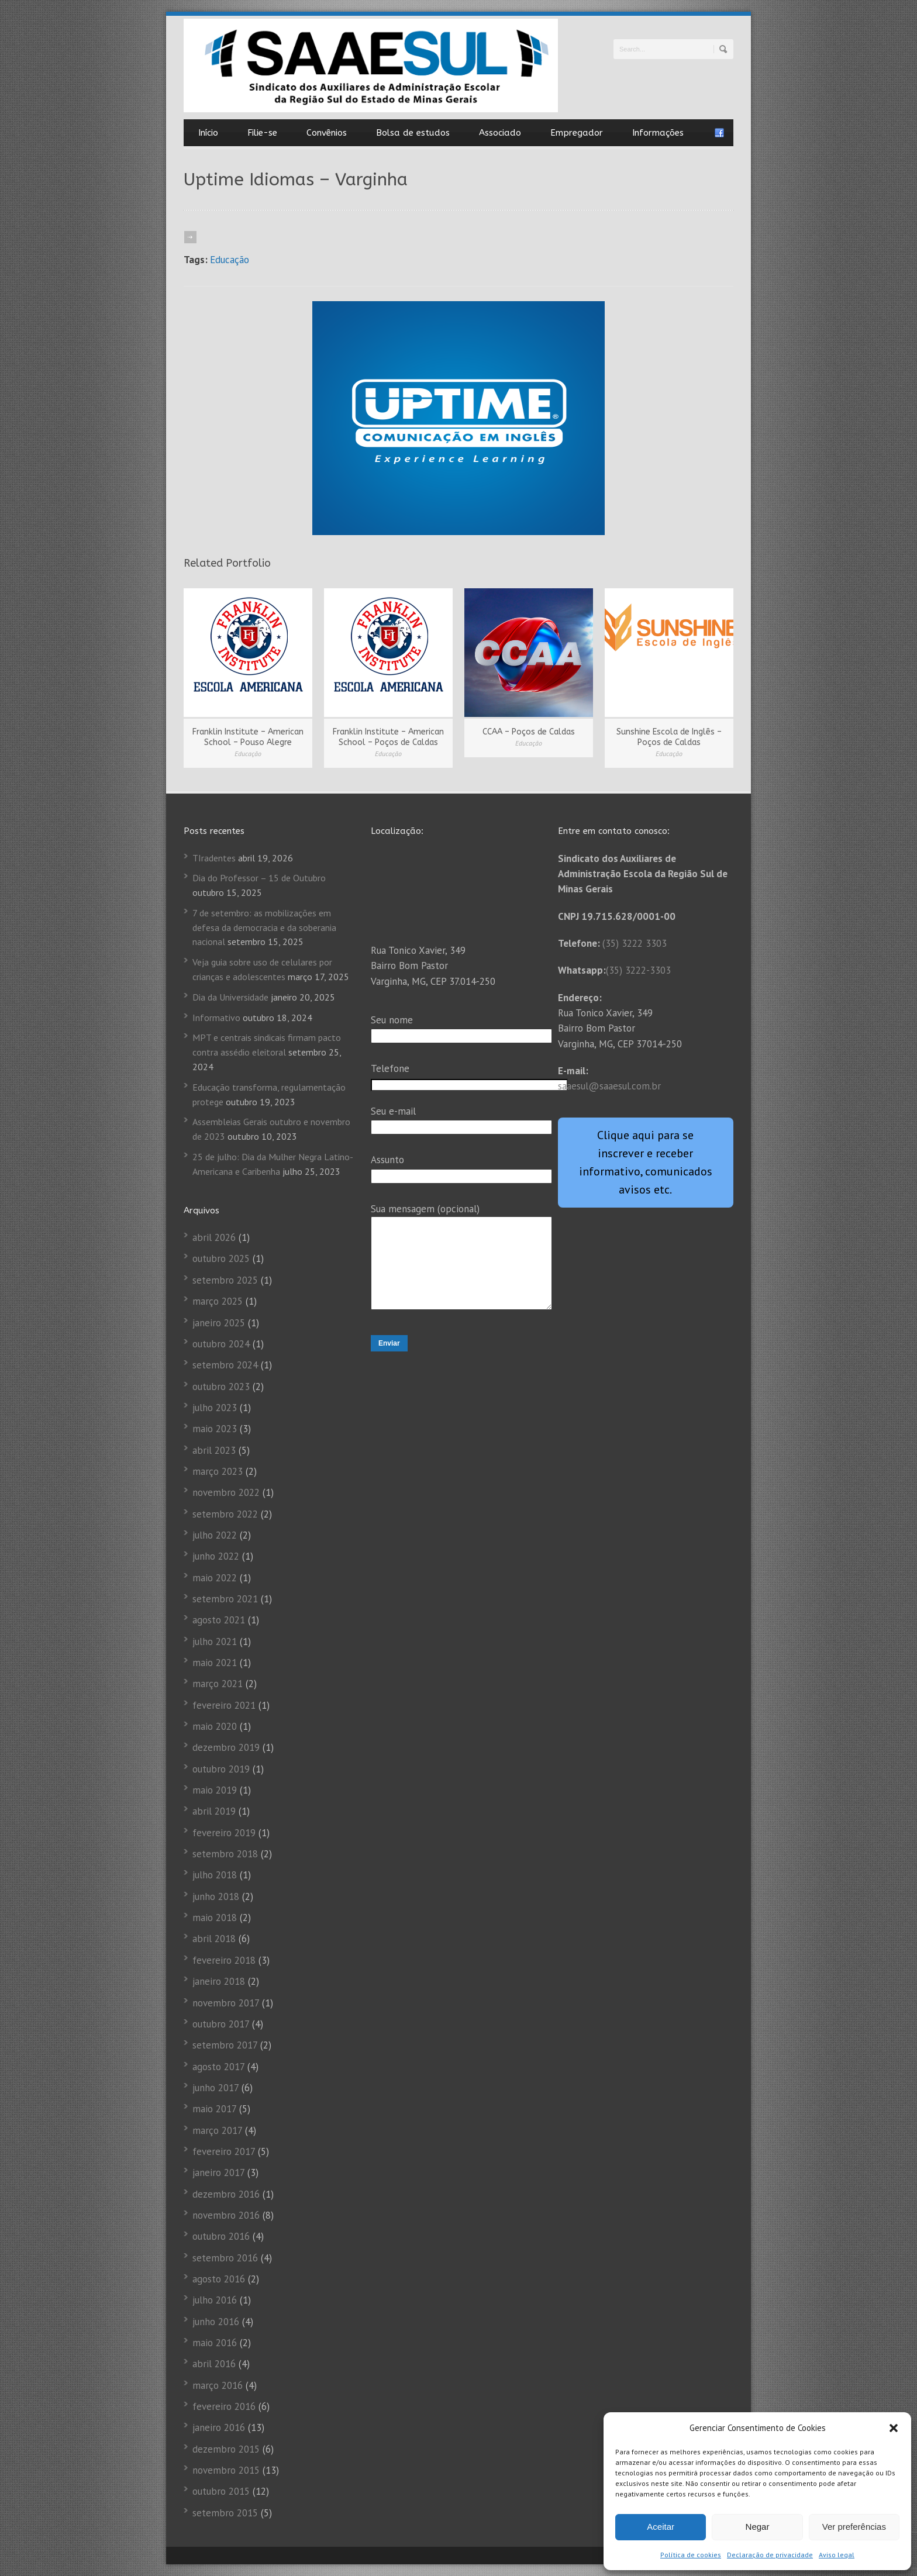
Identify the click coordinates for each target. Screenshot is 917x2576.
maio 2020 (214, 1726)
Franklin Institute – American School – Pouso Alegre (248, 737)
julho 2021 (214, 1641)
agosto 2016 (218, 2278)
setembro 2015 (225, 2512)
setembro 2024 (225, 1364)
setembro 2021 (225, 1598)
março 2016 (217, 2385)
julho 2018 (214, 1874)
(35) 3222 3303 (634, 943)
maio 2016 (214, 2342)
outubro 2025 (221, 1258)
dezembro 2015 (226, 2449)
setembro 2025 (225, 1280)
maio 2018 (214, 1917)
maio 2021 (214, 1662)
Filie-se (262, 132)
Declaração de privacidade (770, 2554)
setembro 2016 (225, 2257)
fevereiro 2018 (224, 1960)
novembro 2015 (226, 2470)
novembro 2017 (225, 2002)
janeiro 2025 (218, 1322)
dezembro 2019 (226, 1747)
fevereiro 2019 (224, 1832)
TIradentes (214, 858)
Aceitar (660, 2527)
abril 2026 (214, 1237)
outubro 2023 (221, 1386)
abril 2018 (214, 1938)
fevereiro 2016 (224, 2406)
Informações (658, 132)
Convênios (326, 132)
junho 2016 (215, 2321)
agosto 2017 (218, 2066)
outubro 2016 (221, 2236)
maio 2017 (214, 2108)
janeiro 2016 (218, 2427)
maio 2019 (214, 1790)
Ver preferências (854, 2527)
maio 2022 (214, 1577)
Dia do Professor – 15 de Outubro (259, 878)
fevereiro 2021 (224, 1705)
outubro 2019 (221, 1769)
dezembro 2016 (226, 2194)
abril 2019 (214, 1811)
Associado (500, 132)
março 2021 (217, 1683)
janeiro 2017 (218, 2172)
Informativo (216, 1017)
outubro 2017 (220, 2024)
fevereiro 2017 (223, 2151)
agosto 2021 (218, 1619)
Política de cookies (690, 2554)
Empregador (576, 132)
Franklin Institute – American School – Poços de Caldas (388, 737)
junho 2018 (215, 1896)
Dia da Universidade (230, 997)
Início (208, 132)
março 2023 (217, 1471)
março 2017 (217, 2130)
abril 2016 (214, 2363)
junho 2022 (215, 1556)
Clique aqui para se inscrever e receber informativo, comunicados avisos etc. (645, 1162)
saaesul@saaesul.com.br (609, 1086)
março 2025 (217, 1301)
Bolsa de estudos (413, 132)
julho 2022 (214, 1535)
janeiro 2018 (218, 1981)
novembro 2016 (226, 2215)
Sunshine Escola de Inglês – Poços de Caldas (669, 737)
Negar (758, 2527)
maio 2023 (214, 1428)
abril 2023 (214, 1450)
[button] (893, 2428)
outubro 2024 (221, 1343)
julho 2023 (214, 1407)
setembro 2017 (224, 2045)
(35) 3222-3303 (638, 970)
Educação (229, 259)
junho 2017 (215, 2087)
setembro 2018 (225, 1853)
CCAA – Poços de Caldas (528, 732)
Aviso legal (836, 2554)
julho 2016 (214, 2300)
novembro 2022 (226, 1492)
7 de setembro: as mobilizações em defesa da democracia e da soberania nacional (264, 927)
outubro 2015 (221, 2491)
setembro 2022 (225, 1514)
